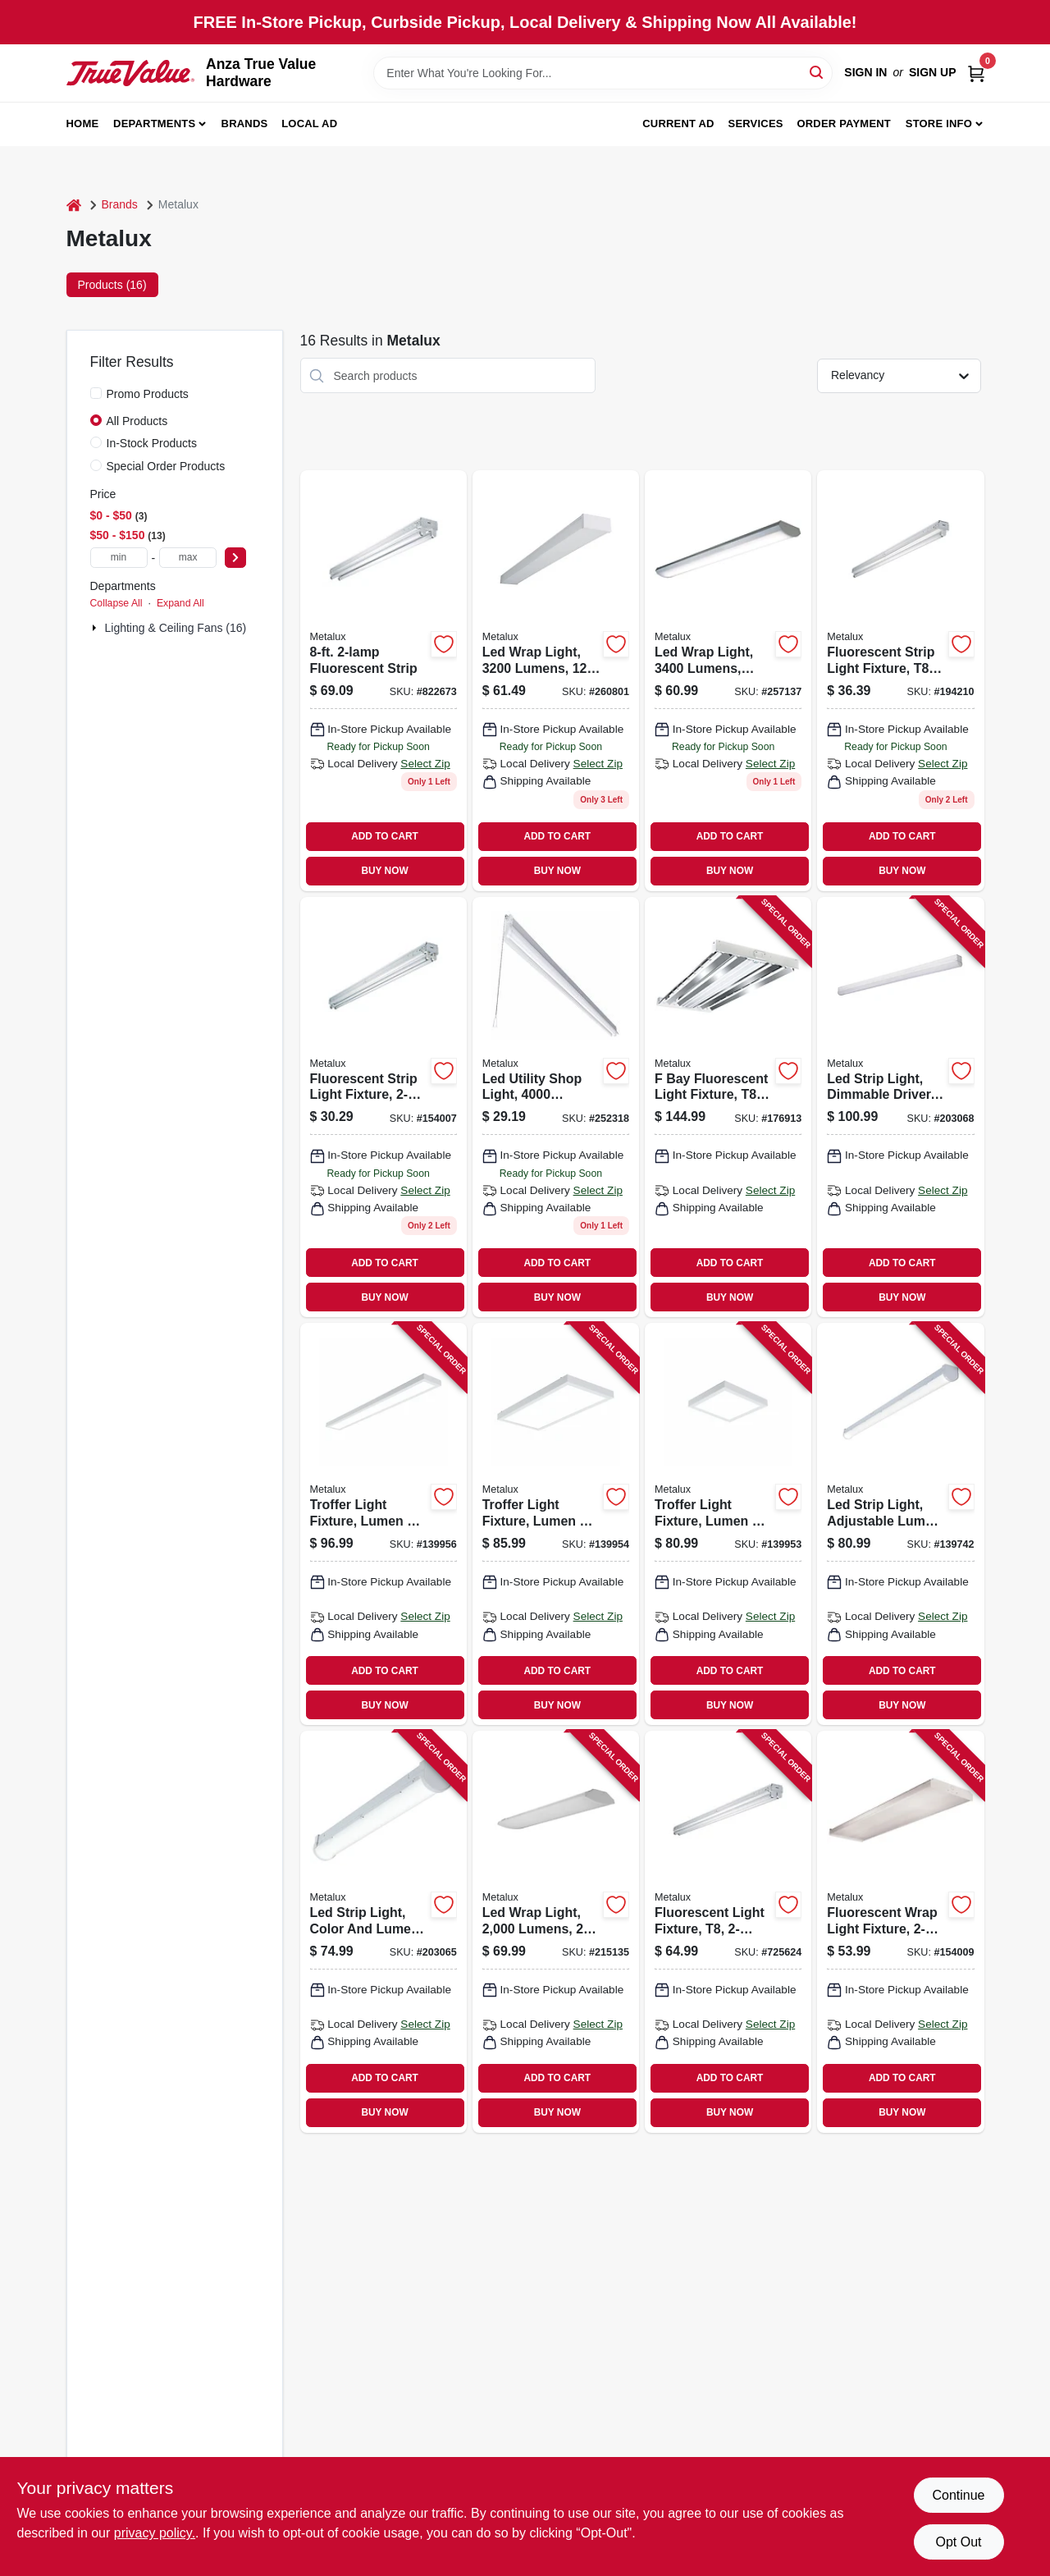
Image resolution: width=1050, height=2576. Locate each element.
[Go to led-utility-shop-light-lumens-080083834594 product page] (555, 1107)
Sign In (865, 72)
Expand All (180, 603)
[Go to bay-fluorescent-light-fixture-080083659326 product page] (728, 1107)
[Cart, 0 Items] (976, 72)
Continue (958, 2495)
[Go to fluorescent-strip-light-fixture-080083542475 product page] (900, 680)
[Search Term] (603, 73)
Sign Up (932, 72)
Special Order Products (166, 466)
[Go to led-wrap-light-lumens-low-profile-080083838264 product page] (728, 680)
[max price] (188, 557)
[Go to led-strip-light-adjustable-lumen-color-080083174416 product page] (900, 1524)
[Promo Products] (96, 393)
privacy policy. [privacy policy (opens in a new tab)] (154, 2533)
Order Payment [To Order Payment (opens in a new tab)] (844, 123)
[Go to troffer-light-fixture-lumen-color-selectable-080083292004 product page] (728, 1524)
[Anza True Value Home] (130, 73)
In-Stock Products (152, 443)
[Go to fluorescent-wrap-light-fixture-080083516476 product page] (900, 1932)
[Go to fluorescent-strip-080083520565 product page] (383, 680)
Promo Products (148, 394)
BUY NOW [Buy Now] (384, 870)
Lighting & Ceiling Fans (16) (176, 627)
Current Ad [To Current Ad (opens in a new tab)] (678, 123)
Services (755, 123)
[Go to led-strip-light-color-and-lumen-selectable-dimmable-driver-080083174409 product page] (383, 1932)
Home (82, 123)
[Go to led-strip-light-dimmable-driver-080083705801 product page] (900, 1107)
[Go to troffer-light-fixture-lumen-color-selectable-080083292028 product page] (383, 1524)
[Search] (817, 71)
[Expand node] (96, 628)
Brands (244, 123)
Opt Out (958, 2542)
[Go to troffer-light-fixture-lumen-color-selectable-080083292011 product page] (555, 1524)
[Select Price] (235, 557)
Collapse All (116, 603)
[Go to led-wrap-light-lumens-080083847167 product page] (555, 680)
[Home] (73, 204)
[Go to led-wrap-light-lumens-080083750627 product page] (555, 1932)
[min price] (119, 557)
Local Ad (309, 123)
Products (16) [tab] (112, 284)
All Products (137, 421)
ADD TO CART (384, 836)
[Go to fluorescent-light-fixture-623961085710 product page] (728, 1932)
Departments (154, 123)
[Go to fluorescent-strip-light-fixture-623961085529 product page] (383, 1107)
